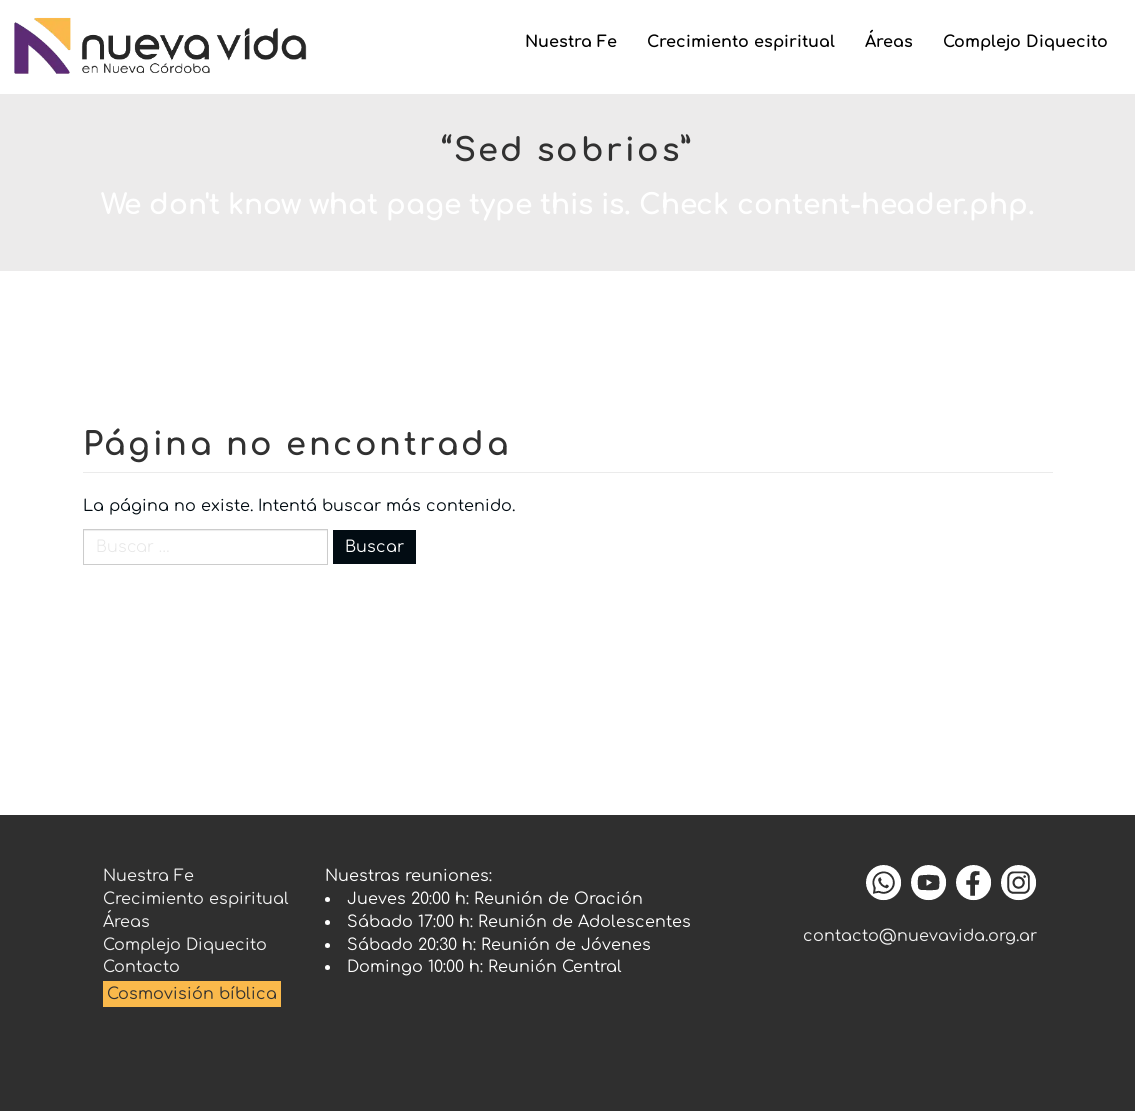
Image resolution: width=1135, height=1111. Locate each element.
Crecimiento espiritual (741, 42)
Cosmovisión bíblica (192, 994)
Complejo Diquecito (1025, 42)
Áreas (889, 42)
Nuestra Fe (571, 42)
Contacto (141, 967)
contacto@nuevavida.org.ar (920, 936)
